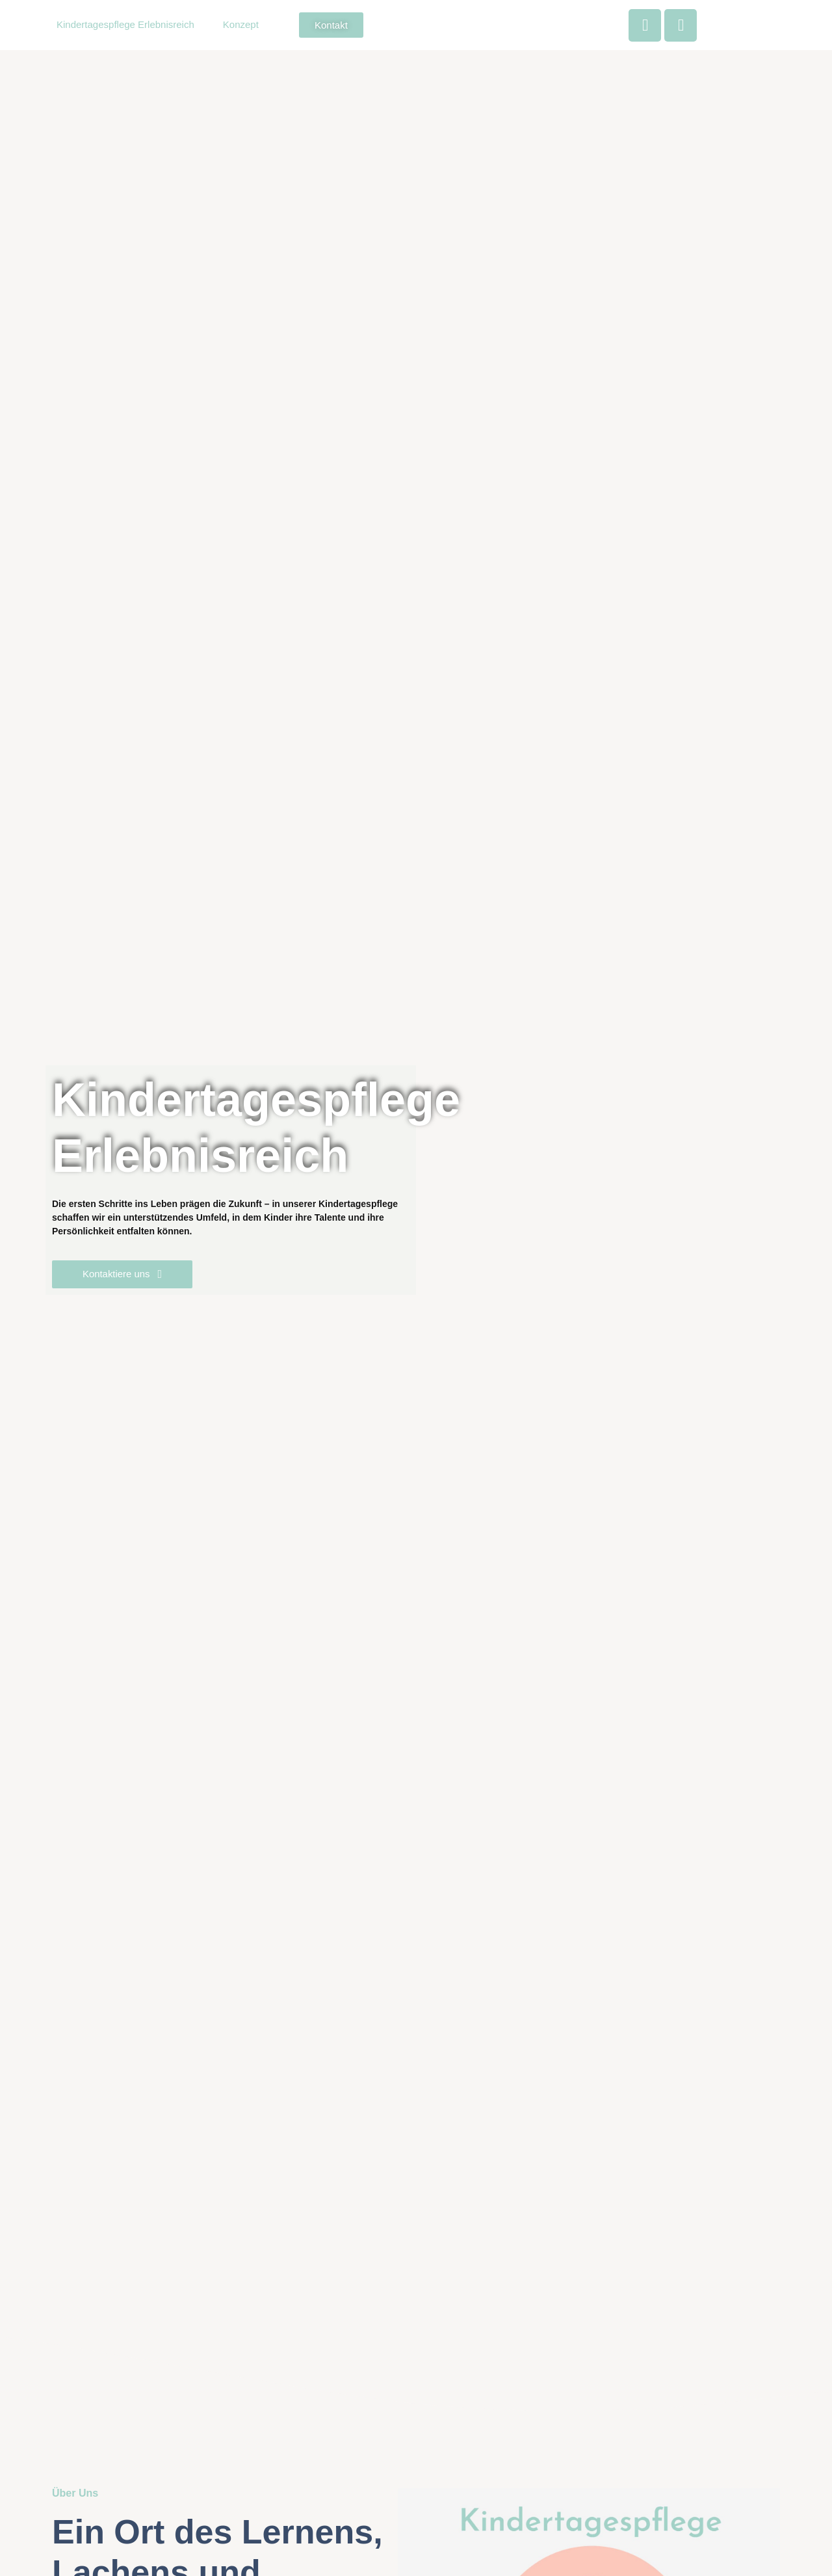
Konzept (241, 24)
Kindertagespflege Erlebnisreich (125, 24)
